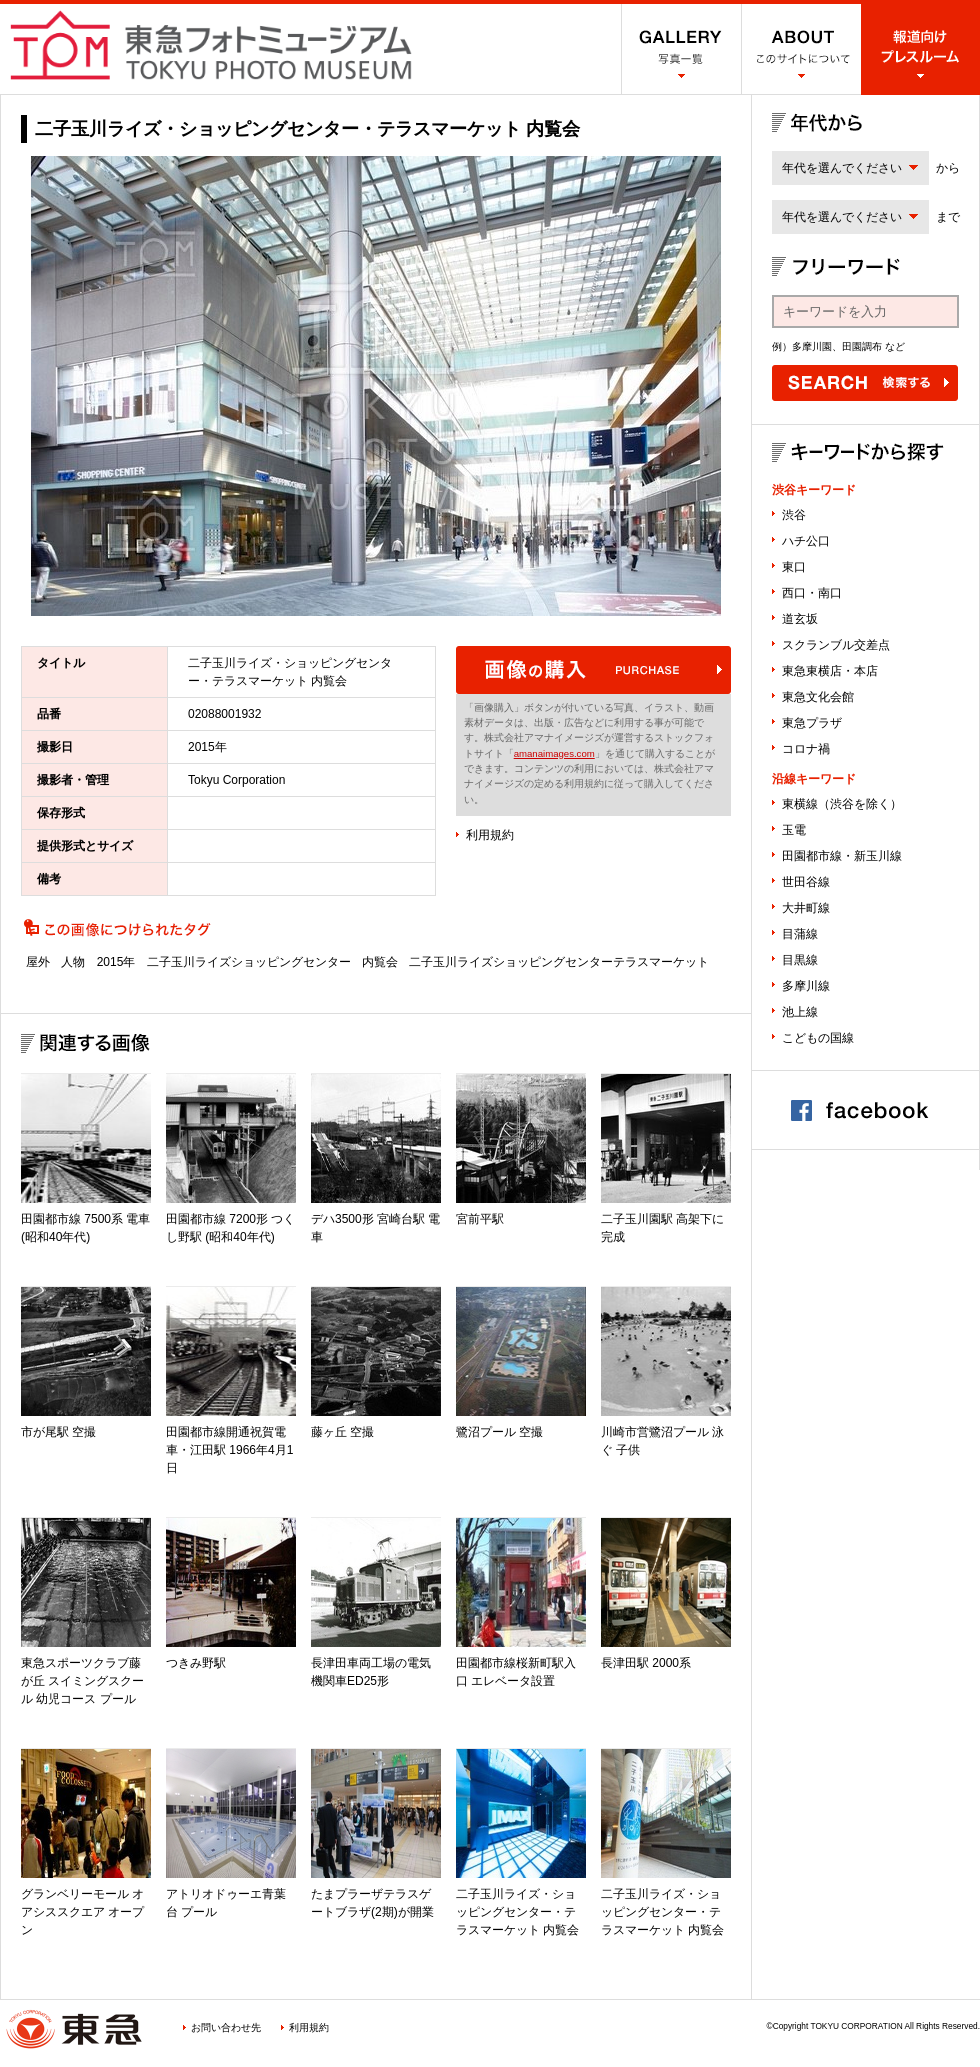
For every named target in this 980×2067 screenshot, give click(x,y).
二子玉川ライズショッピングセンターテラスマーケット (559, 962)
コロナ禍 (806, 749)
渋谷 (794, 515)
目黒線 (800, 960)
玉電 (794, 830)
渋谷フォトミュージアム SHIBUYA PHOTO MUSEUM (211, 45)
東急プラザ (812, 723)
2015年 (116, 962)
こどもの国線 (818, 1038)
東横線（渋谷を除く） (842, 804)
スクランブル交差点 (836, 645)
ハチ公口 (806, 541)
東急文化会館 (818, 697)
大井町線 (806, 908)
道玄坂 (800, 619)
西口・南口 (812, 593)
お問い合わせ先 (226, 2027)
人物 (73, 962)
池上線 (800, 1012)
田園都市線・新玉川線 (842, 856)
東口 (794, 567)
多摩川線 (806, 986)
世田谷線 (806, 882)
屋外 (38, 962)
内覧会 (380, 962)
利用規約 (490, 835)
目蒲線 (800, 934)
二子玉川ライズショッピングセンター (249, 962)
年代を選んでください (842, 168)
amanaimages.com (554, 753)
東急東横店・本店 (830, 671)
